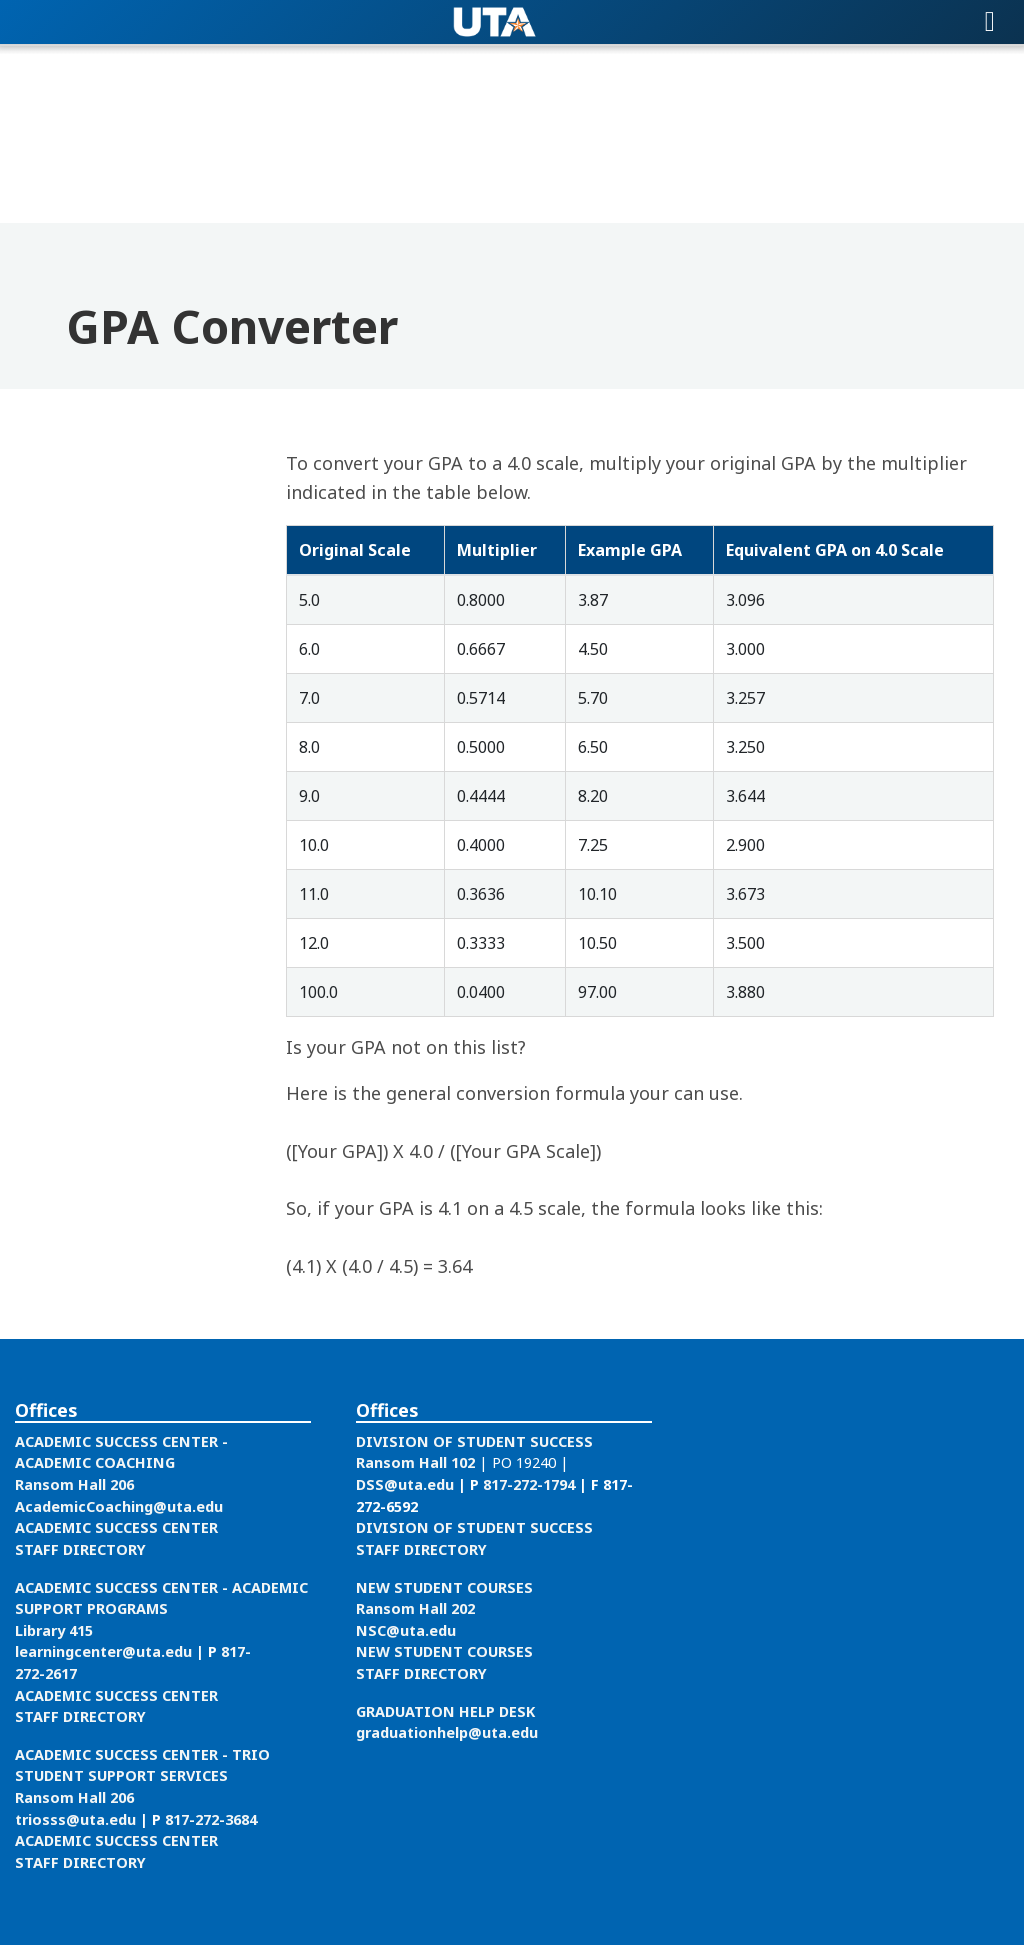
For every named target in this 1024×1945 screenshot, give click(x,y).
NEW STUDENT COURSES (444, 1587)
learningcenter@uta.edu (103, 1651)
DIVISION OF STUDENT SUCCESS (474, 1441)
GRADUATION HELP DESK (445, 1711)
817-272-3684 (211, 1819)
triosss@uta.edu (75, 1819)
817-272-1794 (529, 1484)
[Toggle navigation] (990, 22)
